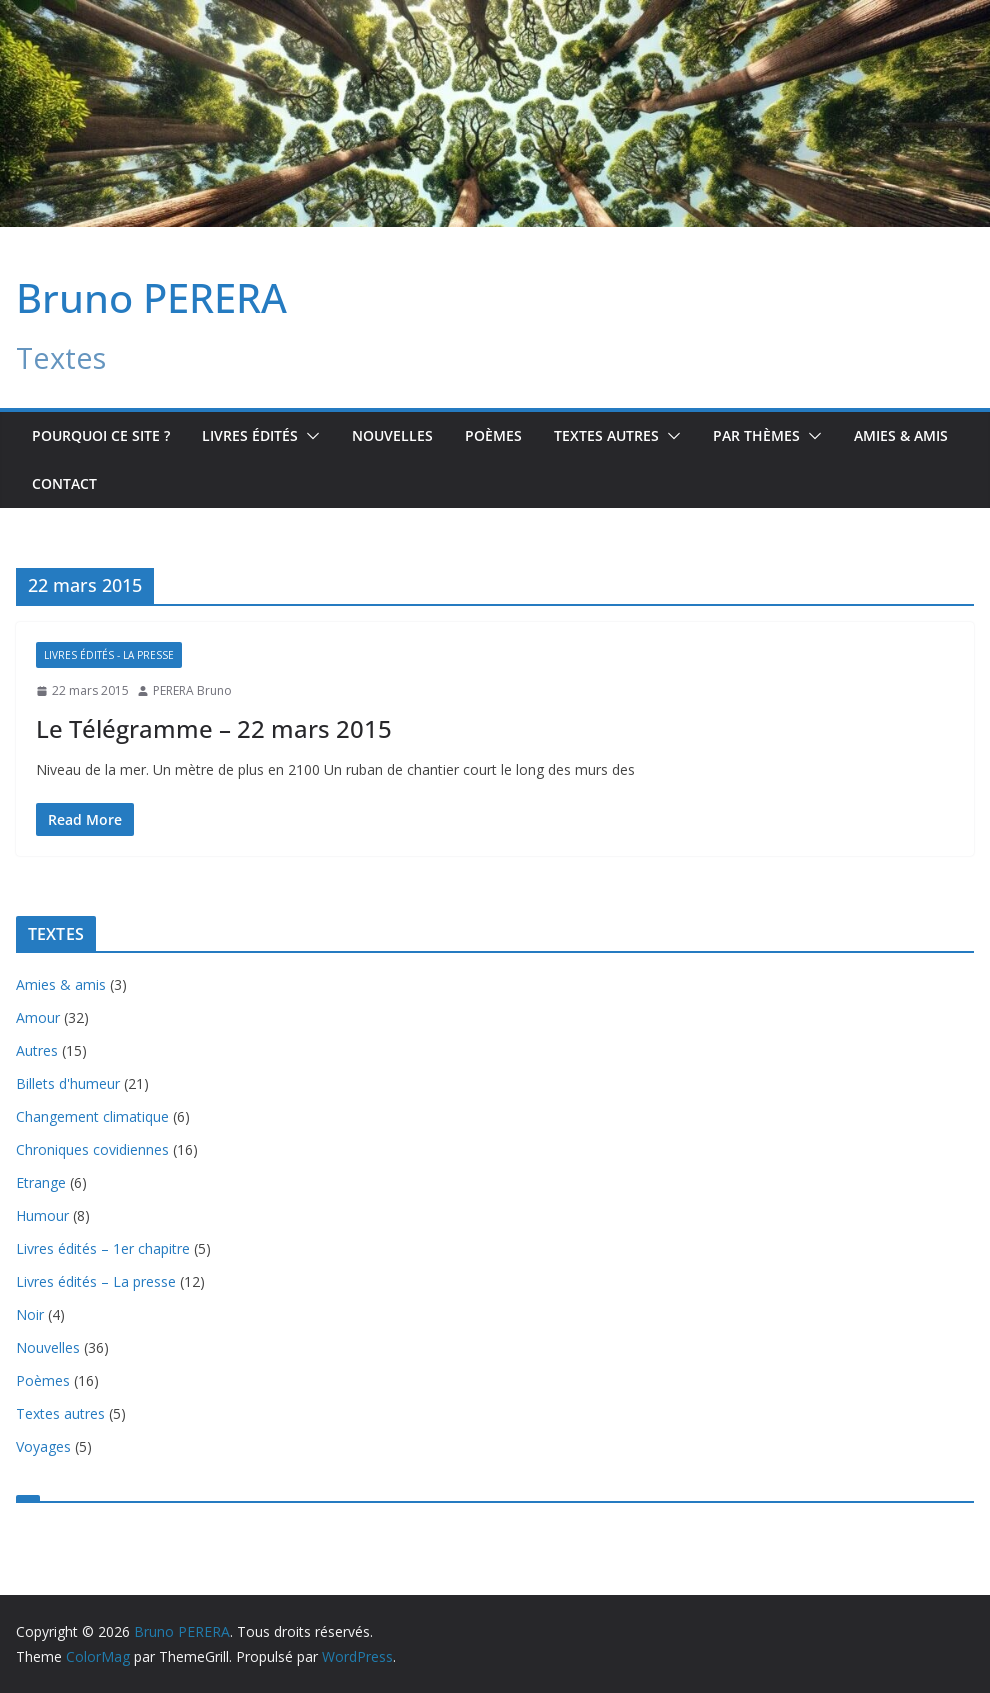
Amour (38, 1017)
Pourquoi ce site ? (101, 435)
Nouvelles (392, 435)
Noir (30, 1314)
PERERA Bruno (192, 690)
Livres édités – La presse (96, 1281)
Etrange (41, 1182)
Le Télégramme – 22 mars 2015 (214, 728)
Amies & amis (901, 435)
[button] (309, 436)
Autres (37, 1050)
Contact (64, 483)
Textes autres (60, 1413)
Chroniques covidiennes (92, 1149)
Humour (42, 1215)
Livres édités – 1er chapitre (103, 1248)
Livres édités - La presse (109, 655)
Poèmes (493, 435)
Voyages (43, 1446)
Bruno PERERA (151, 297)
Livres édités (250, 435)
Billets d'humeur (68, 1083)
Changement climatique (92, 1116)
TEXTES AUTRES (606, 435)
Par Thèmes (756, 435)
